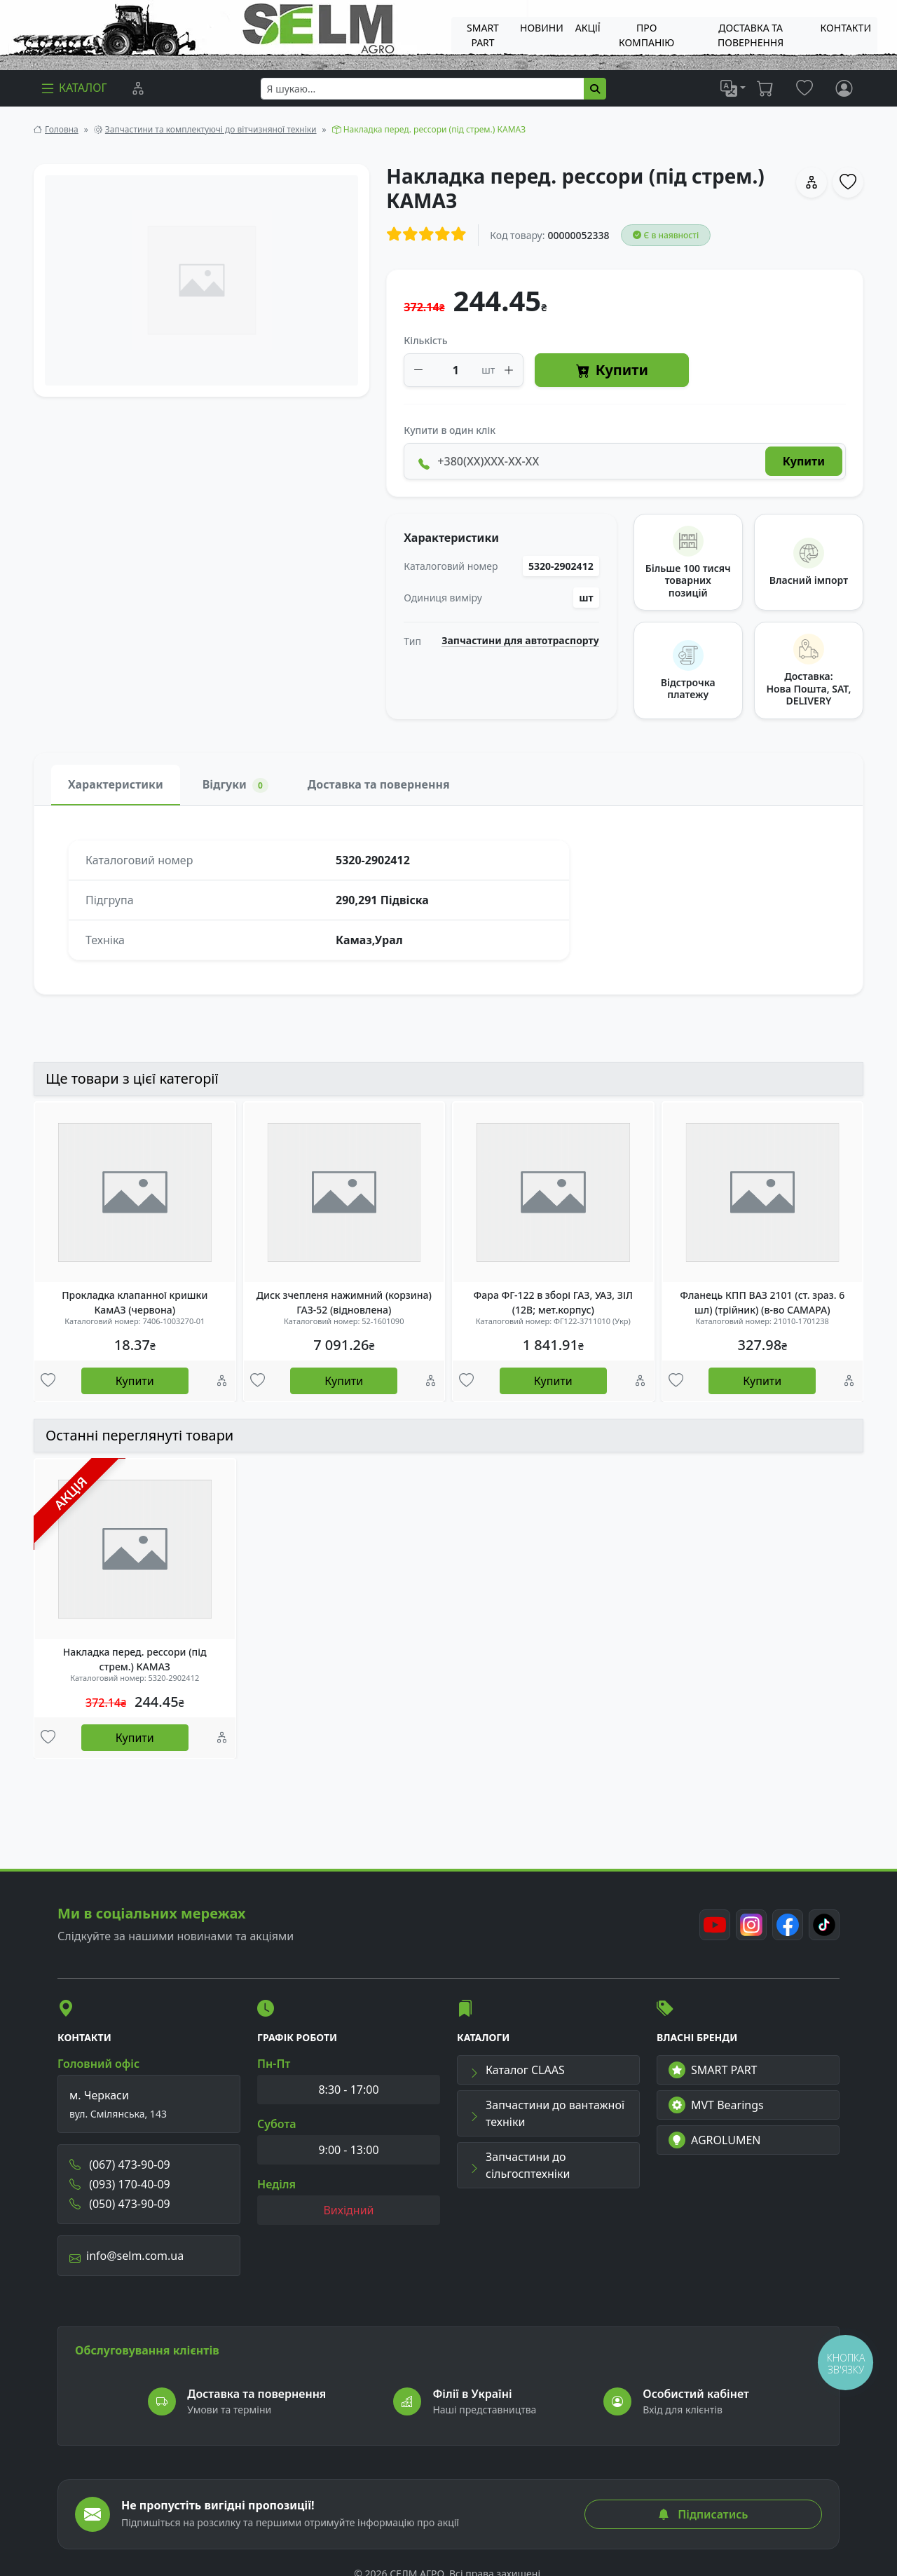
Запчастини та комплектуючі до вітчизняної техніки (211, 129)
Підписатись (703, 2514)
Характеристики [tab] (115, 784)
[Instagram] (751, 1924)
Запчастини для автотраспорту (520, 640)
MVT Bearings (716, 2105)
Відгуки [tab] (235, 785)
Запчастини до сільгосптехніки (519, 2165)
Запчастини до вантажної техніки (546, 2113)
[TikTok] (824, 1924)
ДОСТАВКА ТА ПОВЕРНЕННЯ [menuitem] (750, 35)
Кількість (425, 340)
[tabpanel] (448, 900)
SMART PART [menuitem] (483, 35)
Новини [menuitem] (541, 27)
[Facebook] (787, 1924)
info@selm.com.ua (126, 2255)
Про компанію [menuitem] (646, 35)
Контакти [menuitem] (846, 27)
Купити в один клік (449, 430)
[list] (733, 88)
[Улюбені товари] (48, 1381)
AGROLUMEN (715, 2140)
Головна (61, 129)
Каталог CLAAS (517, 2070)
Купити (612, 370)
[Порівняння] (138, 88)
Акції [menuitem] (588, 27)
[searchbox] (422, 89)
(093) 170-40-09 (119, 2184)
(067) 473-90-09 (119, 2164)
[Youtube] (714, 1924)
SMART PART (713, 2070)
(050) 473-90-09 (119, 2204)
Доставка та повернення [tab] (379, 784)
